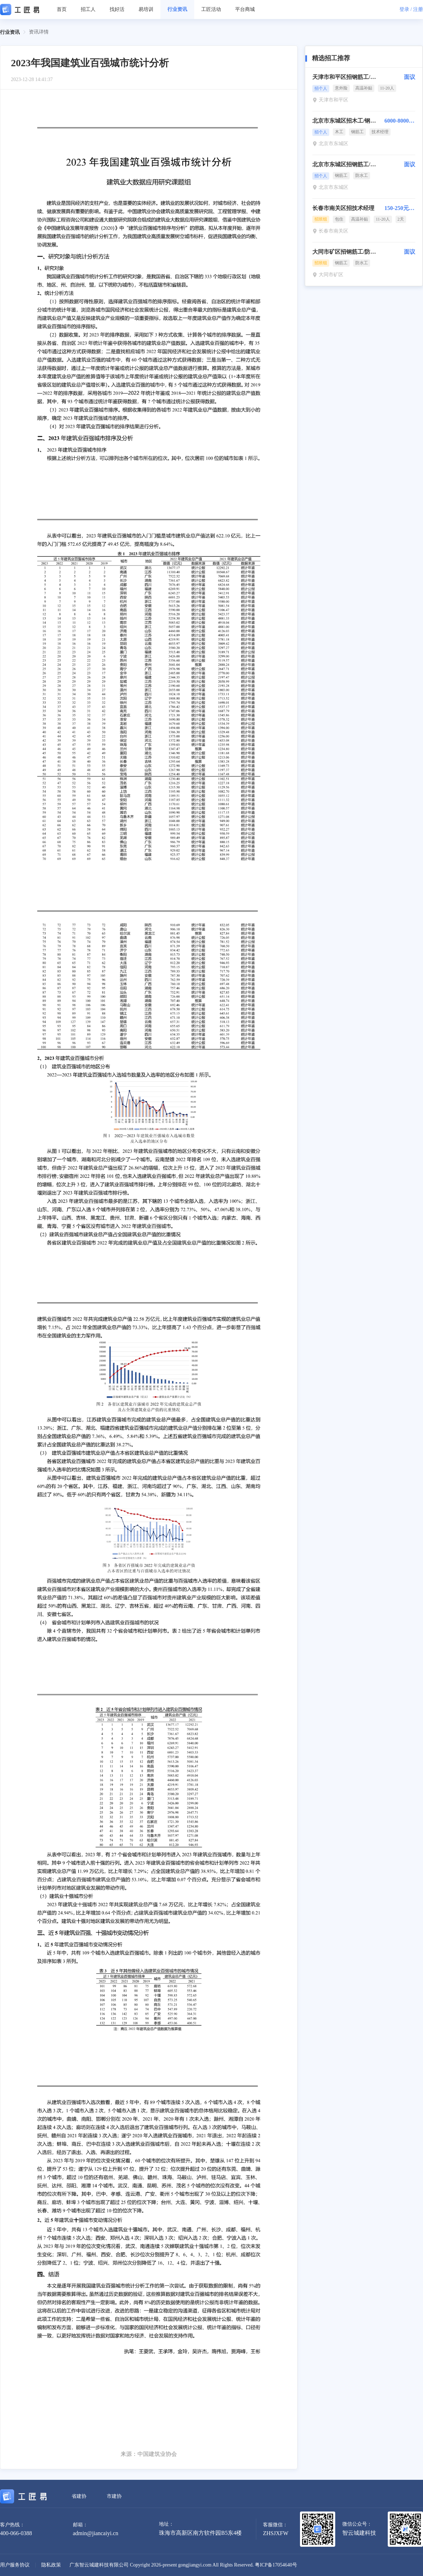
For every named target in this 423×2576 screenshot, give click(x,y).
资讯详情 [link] (39, 32)
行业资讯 (177, 9)
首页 (62, 9)
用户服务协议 (15, 2565)
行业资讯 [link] (10, 32)
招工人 (88, 9)
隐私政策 (51, 2565)
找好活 (117, 9)
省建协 (79, 2496)
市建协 (114, 2496)
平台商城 (245, 9)
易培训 (146, 9)
